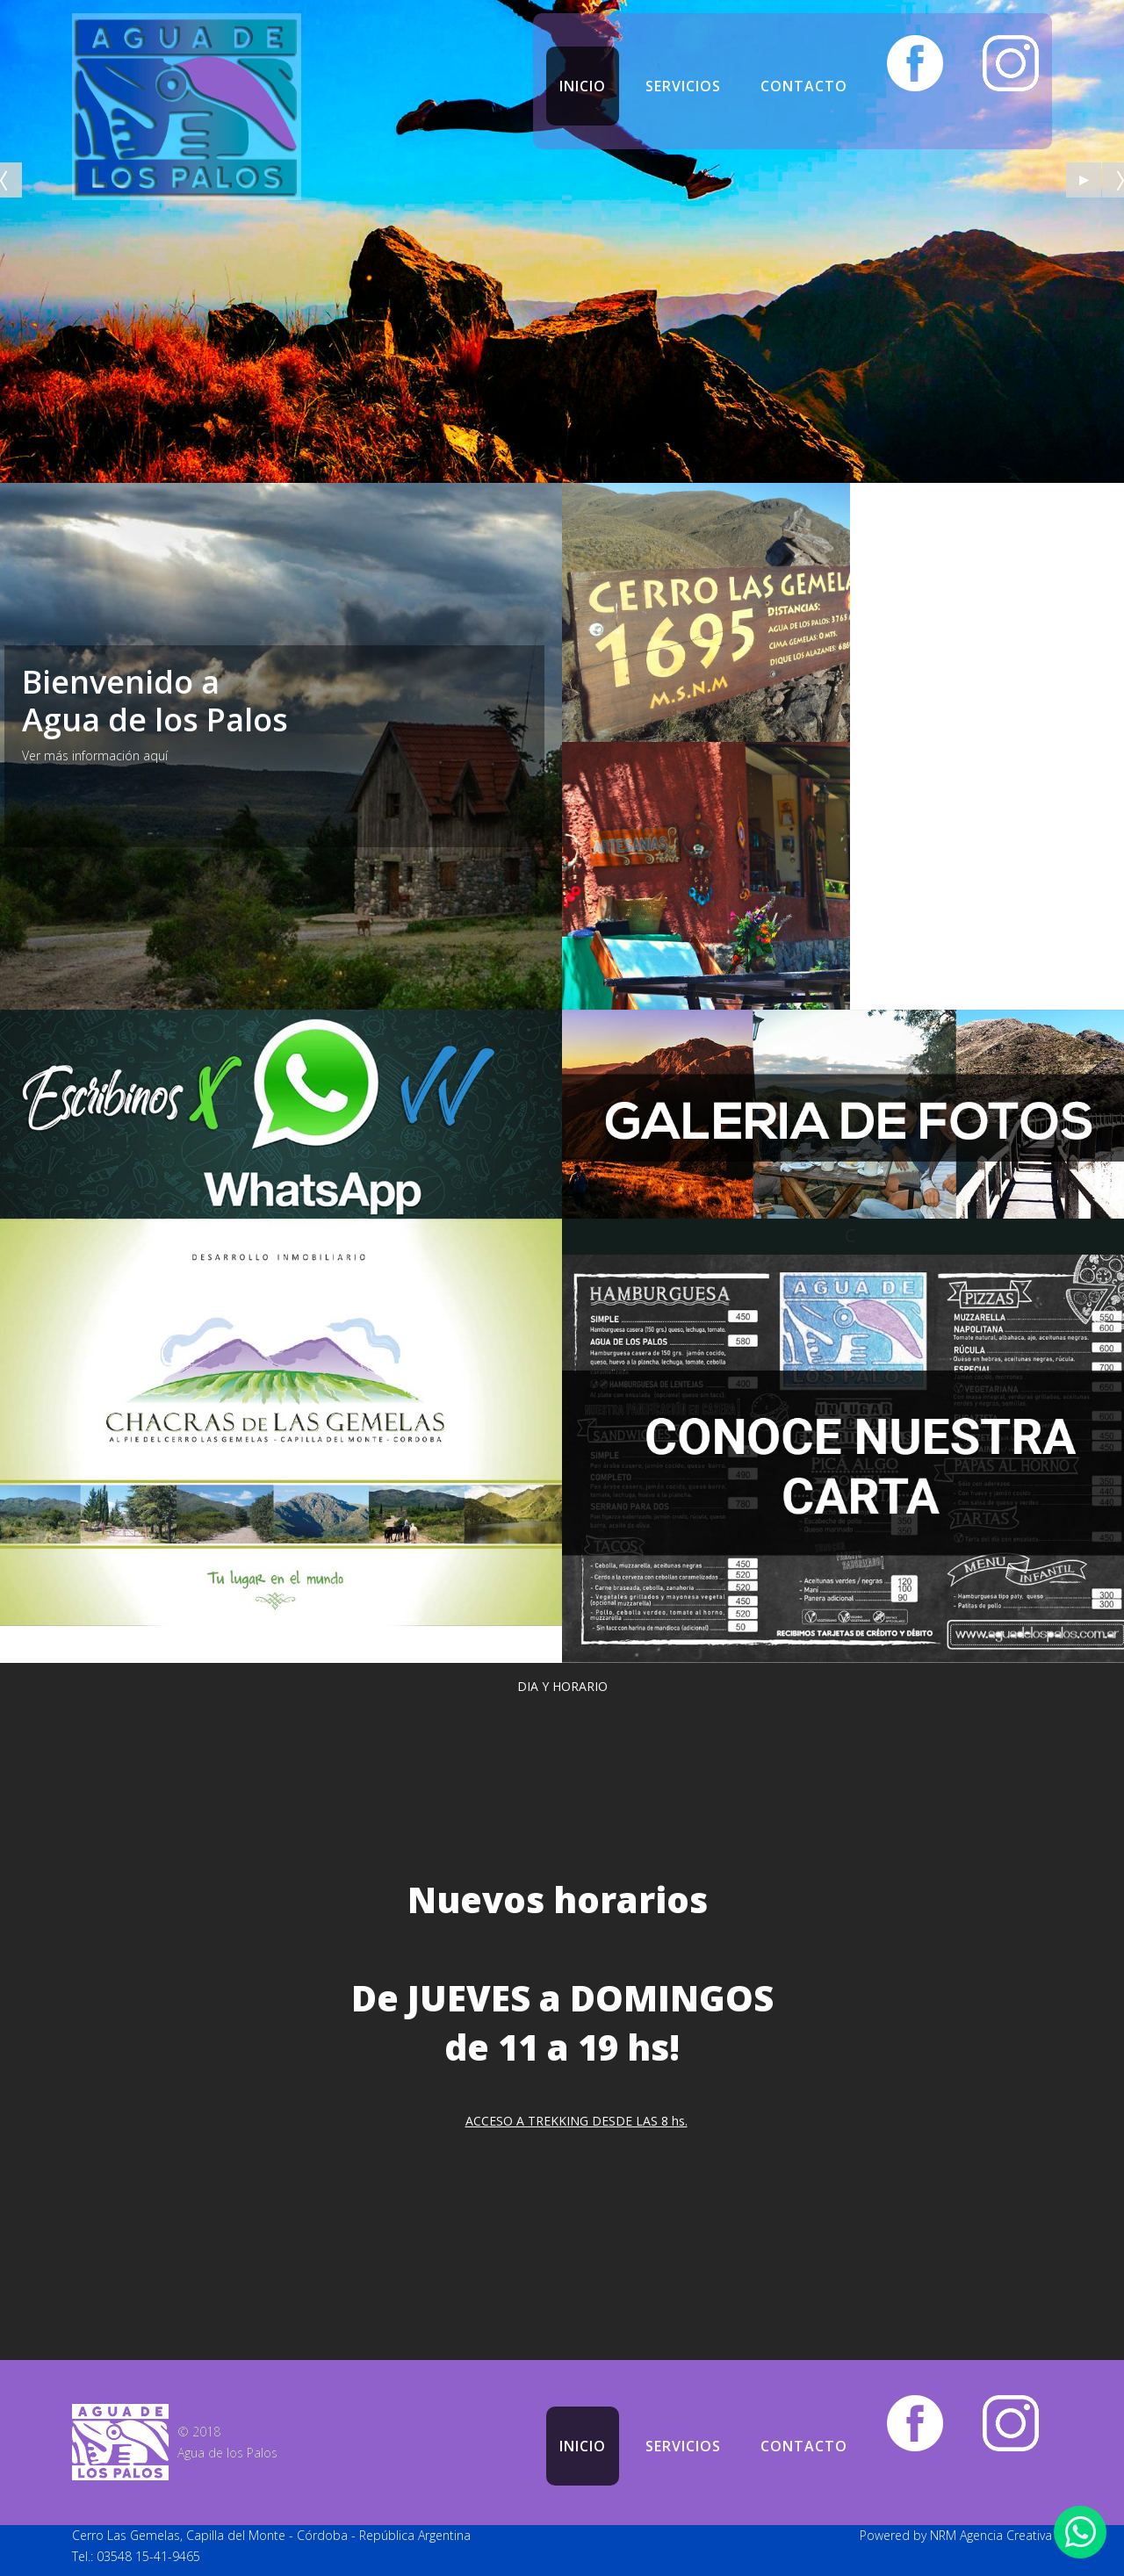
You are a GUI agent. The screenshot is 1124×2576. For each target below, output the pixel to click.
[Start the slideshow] (1083, 180)
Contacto (803, 86)
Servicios (683, 86)
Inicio (582, 86)
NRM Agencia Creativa (991, 2535)
